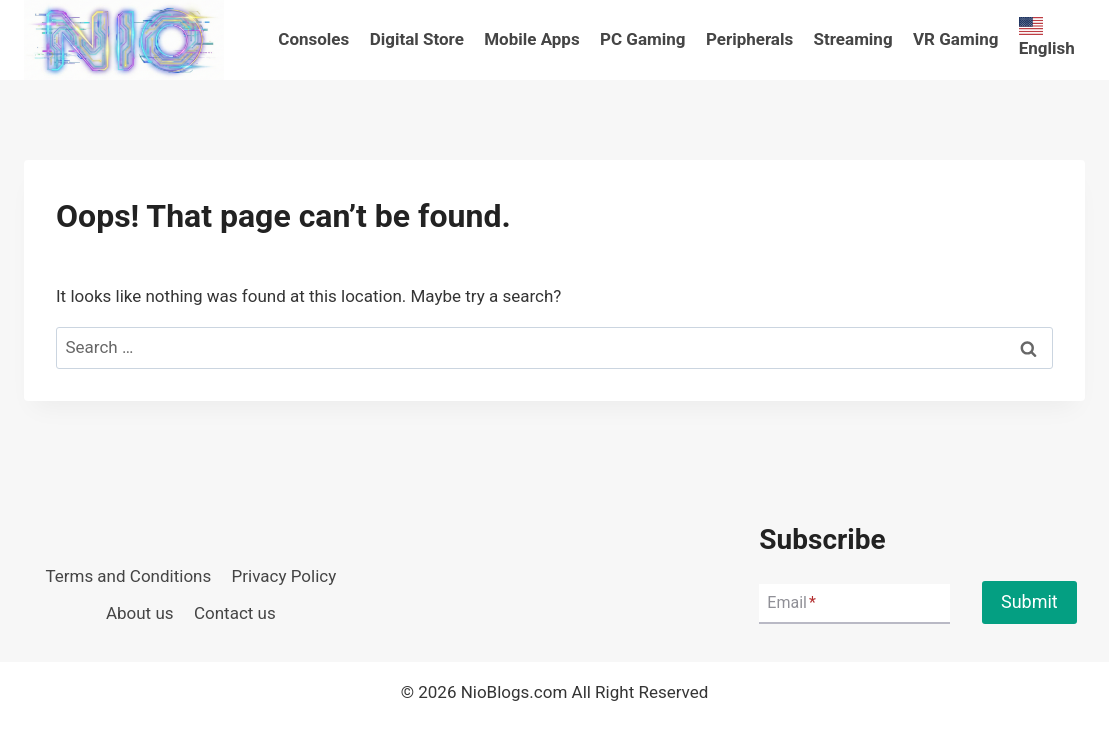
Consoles (313, 39)
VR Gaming (955, 39)
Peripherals (749, 39)
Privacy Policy (284, 576)
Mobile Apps (531, 39)
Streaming (853, 39)
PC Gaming (642, 39)
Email (791, 602)
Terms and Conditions (128, 576)
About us (140, 613)
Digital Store (417, 39)
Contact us (235, 613)
